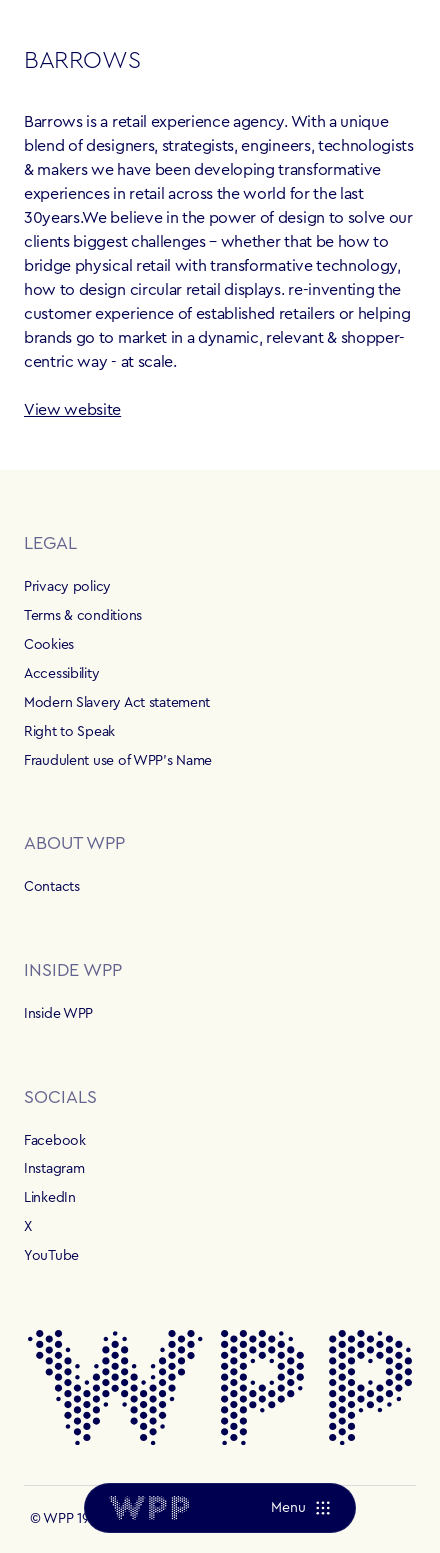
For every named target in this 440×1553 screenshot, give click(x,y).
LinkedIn (50, 1198)
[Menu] (300, 1508)
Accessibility (61, 674)
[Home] (149, 1508)
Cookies (49, 645)
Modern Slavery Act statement (117, 703)
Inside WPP (58, 1014)
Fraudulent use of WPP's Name (118, 761)
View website (72, 410)
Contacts (52, 887)
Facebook (55, 1141)
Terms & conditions (83, 616)
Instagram (54, 1169)
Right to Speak (69, 732)
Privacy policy (67, 587)
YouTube (51, 1256)
